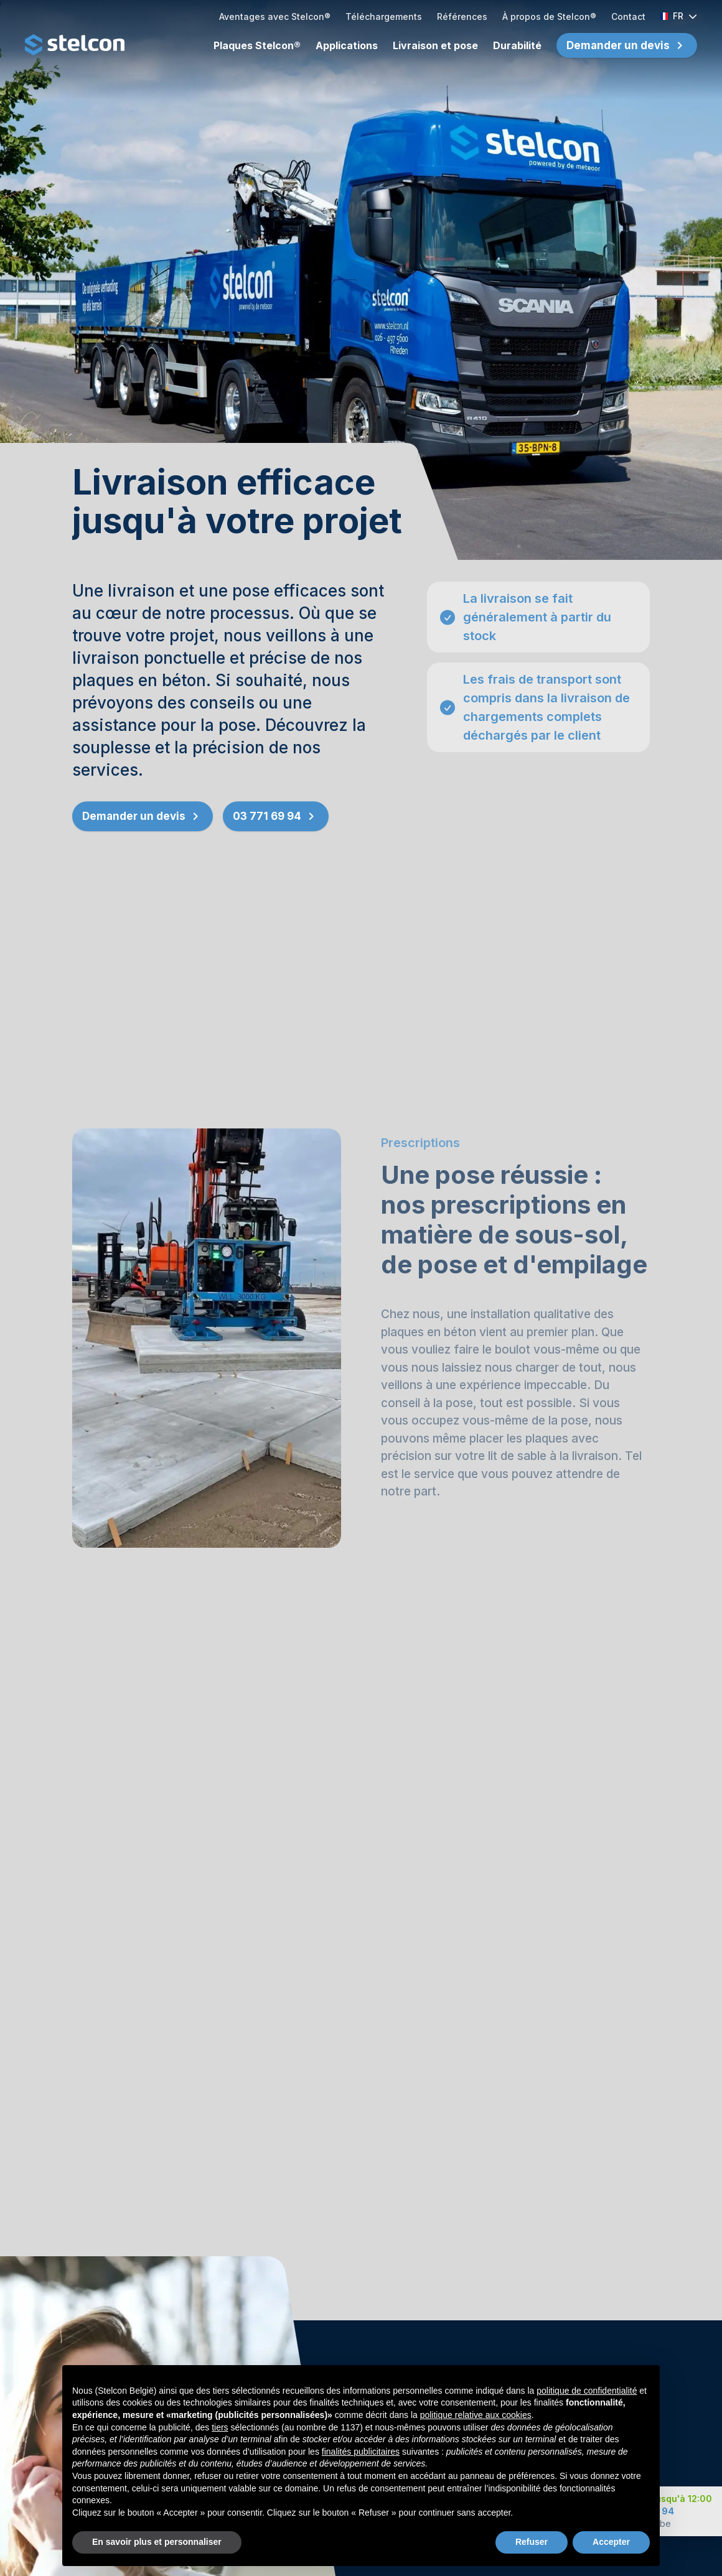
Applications (347, 45)
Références (462, 16)
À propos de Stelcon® (549, 16)
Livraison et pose (435, 45)
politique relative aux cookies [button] (476, 2425)
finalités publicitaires (361, 2462)
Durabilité (517, 45)
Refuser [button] (531, 2552)
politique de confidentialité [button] (587, 2401)
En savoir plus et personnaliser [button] (157, 2552)
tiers (220, 2438)
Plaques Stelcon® (257, 45)
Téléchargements (383, 16)
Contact (628, 16)
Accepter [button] (611, 2552)
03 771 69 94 (276, 819)
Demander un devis (618, 45)
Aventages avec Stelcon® (275, 16)
